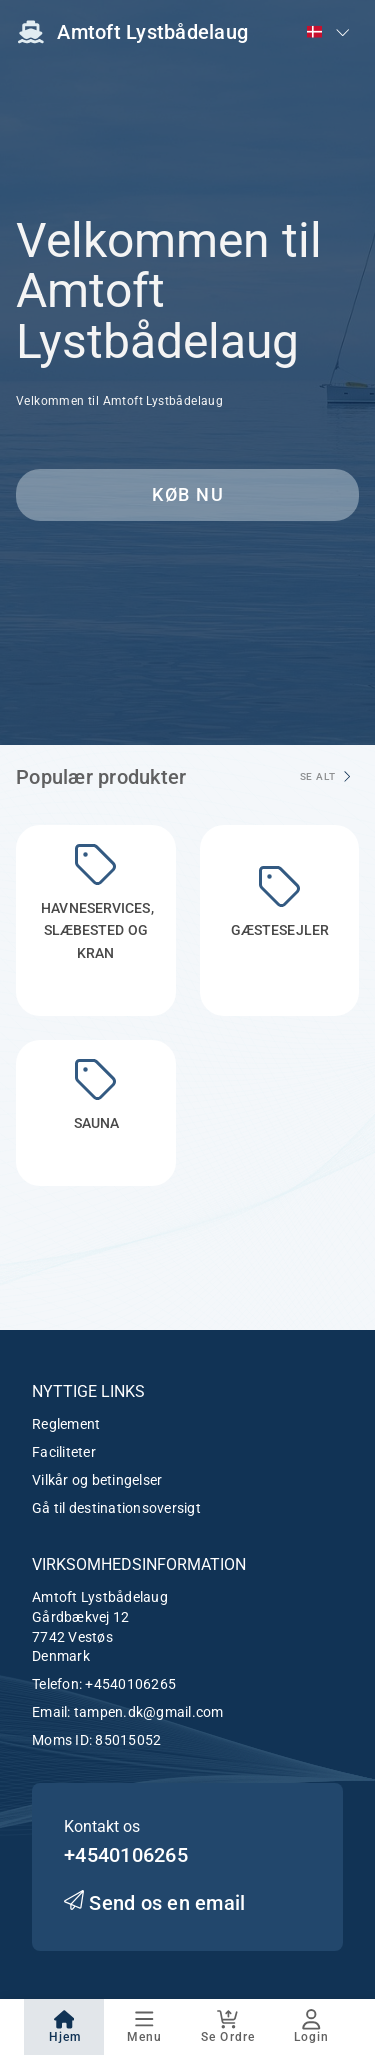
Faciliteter (64, 1452)
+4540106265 (130, 1684)
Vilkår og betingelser (97, 1480)
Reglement (66, 1424)
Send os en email (154, 1903)
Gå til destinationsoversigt (116, 1508)
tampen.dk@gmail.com (149, 1712)
